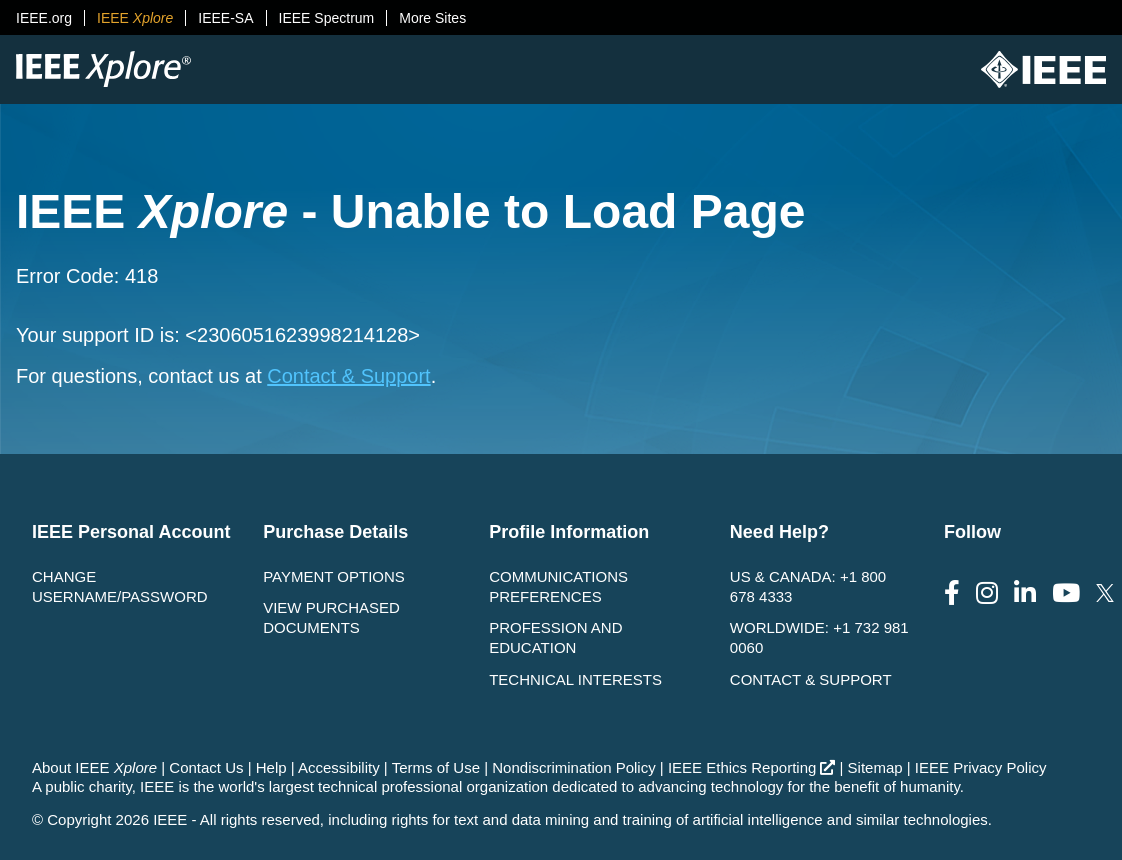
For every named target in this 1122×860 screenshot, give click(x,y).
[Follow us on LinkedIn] (1025, 593)
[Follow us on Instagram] (987, 593)
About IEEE (94, 767)
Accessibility (339, 767)
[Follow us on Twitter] (1105, 593)
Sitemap (875, 767)
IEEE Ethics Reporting (751, 767)
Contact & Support (348, 376)
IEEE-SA (225, 18)
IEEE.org (44, 18)
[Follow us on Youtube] (1066, 593)
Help (271, 767)
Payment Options (334, 576)
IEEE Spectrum (327, 18)
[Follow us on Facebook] (952, 593)
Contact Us (206, 767)
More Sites (432, 18)
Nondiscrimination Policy (573, 767)
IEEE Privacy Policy (981, 767)
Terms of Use (436, 767)
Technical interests (575, 679)
